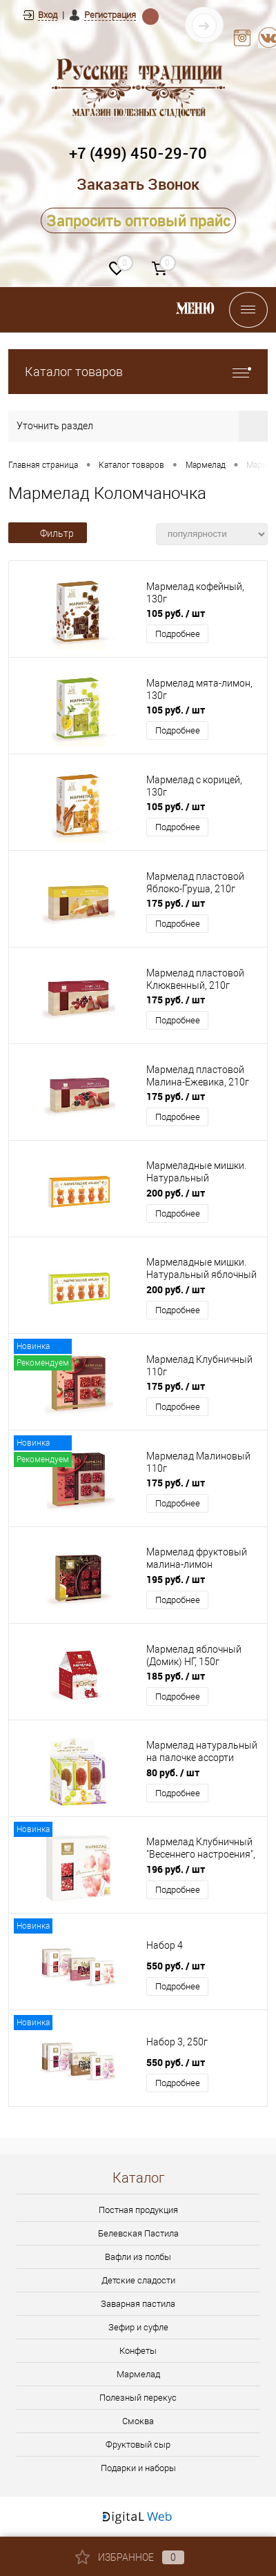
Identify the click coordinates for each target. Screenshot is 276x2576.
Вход (47, 15)
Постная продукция (138, 2210)
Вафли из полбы (138, 2257)
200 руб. (175, 1192)
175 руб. (175, 903)
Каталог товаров (138, 371)
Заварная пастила (138, 2304)
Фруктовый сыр (138, 2444)
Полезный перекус (138, 2397)
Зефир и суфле (138, 2327)
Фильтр (47, 533)
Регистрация (110, 15)
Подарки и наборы (138, 2468)
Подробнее (177, 634)
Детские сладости (138, 2280)
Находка (150, 15)
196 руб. (175, 1869)
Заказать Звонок (138, 184)
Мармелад (138, 2374)
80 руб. (172, 1772)
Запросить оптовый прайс (138, 220)
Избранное (129, 2557)
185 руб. (175, 1675)
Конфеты (138, 2351)
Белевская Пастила (138, 2233)
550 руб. (175, 1965)
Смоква (138, 2421)
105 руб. (175, 613)
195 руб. (175, 1579)
